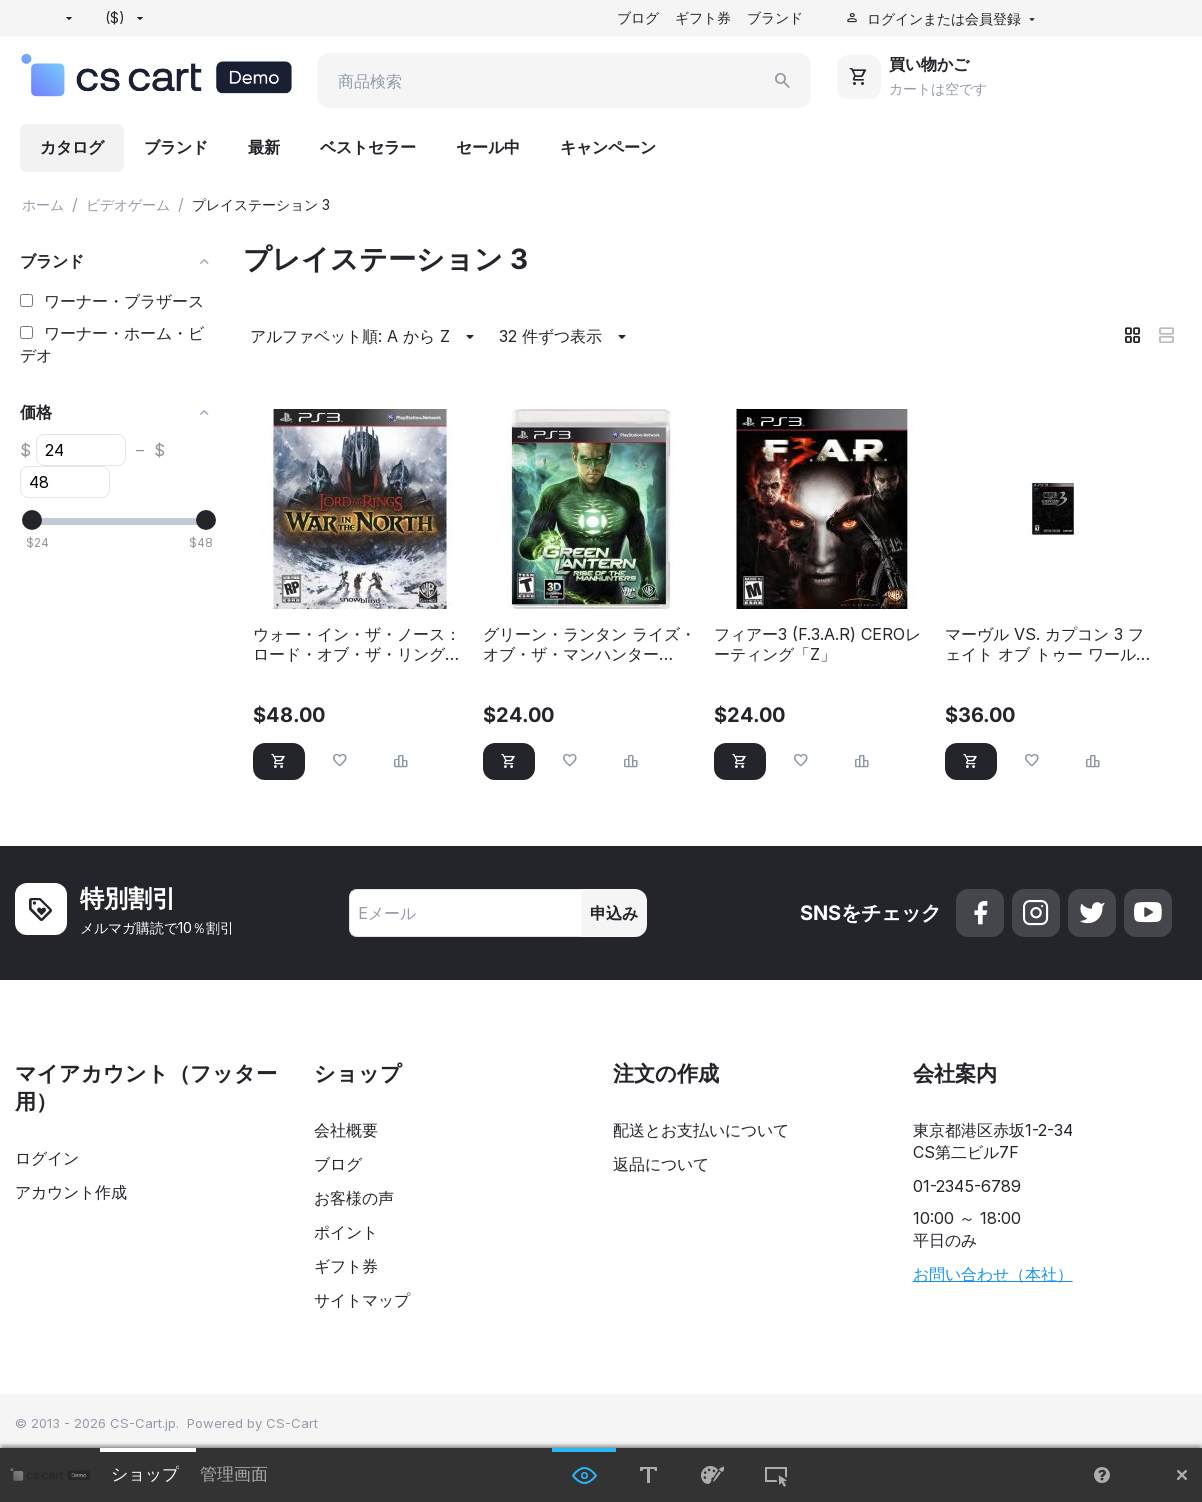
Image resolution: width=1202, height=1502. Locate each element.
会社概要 (346, 1130)
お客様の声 (354, 1198)
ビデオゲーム (128, 205)
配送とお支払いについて (701, 1130)
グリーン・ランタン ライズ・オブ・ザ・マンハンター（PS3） (589, 645)
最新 (264, 148)
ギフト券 (703, 17)
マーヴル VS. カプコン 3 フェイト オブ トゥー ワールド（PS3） (1048, 645)
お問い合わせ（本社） (993, 1274)
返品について (661, 1164)
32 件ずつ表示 (565, 338)
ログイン (47, 1158)
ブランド (775, 17)
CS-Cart (292, 1423)
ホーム (43, 205)
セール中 (488, 148)
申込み (614, 913)
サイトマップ (362, 1300)
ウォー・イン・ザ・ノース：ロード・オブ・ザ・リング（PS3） (357, 645)
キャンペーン (608, 148)
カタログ (72, 148)
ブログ (638, 17)
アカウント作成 (71, 1192)
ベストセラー (368, 148)
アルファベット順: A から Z (365, 338)
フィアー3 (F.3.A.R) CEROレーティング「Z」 (817, 645)
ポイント (346, 1232)
